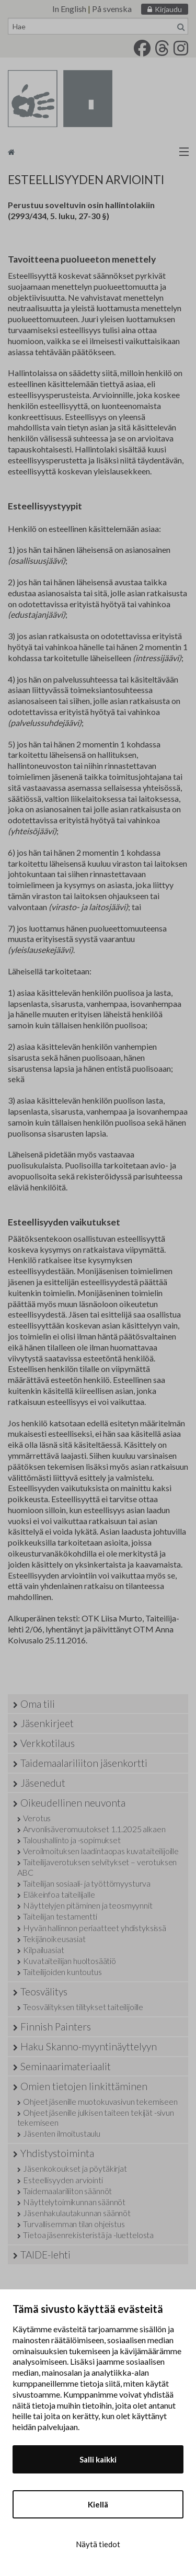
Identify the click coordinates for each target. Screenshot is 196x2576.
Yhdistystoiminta (57, 2153)
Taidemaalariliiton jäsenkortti (83, 1763)
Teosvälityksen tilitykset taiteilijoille (83, 2007)
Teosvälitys (43, 1991)
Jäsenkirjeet (47, 1723)
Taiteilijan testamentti (60, 1916)
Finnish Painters (55, 2027)
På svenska (112, 9)
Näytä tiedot (98, 2544)
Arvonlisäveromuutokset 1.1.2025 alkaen (94, 1829)
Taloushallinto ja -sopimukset (71, 1840)
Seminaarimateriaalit (65, 2066)
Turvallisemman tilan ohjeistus (73, 2224)
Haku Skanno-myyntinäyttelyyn (88, 2046)
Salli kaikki (98, 2459)
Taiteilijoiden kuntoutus (62, 1972)
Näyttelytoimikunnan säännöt (74, 2202)
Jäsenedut (42, 1783)
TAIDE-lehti (45, 2255)
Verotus (37, 1818)
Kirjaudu (168, 9)
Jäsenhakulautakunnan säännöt (77, 2213)
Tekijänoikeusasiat (54, 1939)
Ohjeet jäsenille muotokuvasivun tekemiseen (100, 2101)
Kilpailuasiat (43, 1950)
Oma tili (37, 1704)
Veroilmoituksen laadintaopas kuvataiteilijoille (100, 1851)
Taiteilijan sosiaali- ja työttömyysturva (87, 1883)
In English (69, 9)
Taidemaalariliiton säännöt (67, 2191)
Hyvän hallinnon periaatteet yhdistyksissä (94, 1928)
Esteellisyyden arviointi (62, 2180)
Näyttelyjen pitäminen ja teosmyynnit (87, 1905)
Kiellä (98, 2504)
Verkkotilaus (47, 1743)
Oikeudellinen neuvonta (72, 1803)
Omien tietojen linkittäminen (83, 2086)
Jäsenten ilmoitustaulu (61, 2133)
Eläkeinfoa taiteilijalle (59, 1894)
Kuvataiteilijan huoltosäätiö (69, 1961)
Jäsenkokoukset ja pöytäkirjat (74, 2168)
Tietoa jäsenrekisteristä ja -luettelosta (88, 2235)
